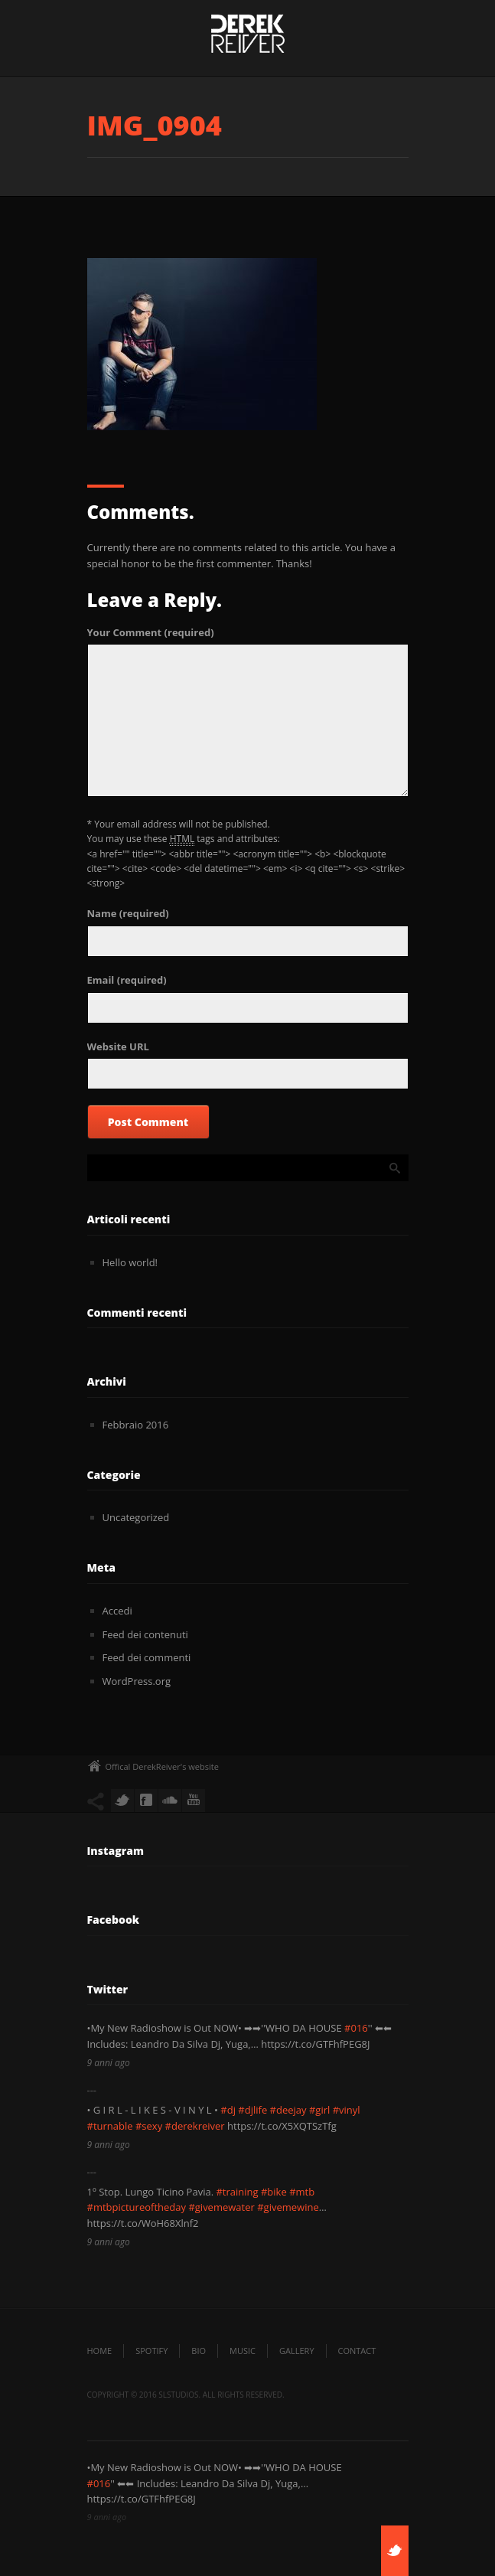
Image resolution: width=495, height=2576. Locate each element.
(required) (150, 632)
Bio (198, 2350)
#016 (356, 2028)
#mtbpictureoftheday (137, 2207)
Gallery (296, 2350)
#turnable (110, 2126)
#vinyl (346, 2110)
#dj (228, 2110)
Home (99, 2350)
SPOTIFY (151, 2350)
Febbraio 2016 (136, 1425)
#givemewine (288, 2207)
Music (243, 2350)
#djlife (252, 2110)
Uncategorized (136, 1517)
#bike (274, 2192)
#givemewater (221, 2207)
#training (237, 2192)
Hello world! (130, 1262)
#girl (319, 2110)
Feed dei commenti (147, 1657)
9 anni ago (108, 2062)
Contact (357, 2350)
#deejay (288, 2110)
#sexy (148, 2126)
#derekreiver (195, 2126)
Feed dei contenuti (145, 1634)
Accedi (117, 1611)
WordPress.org (137, 1681)
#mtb (301, 2192)
